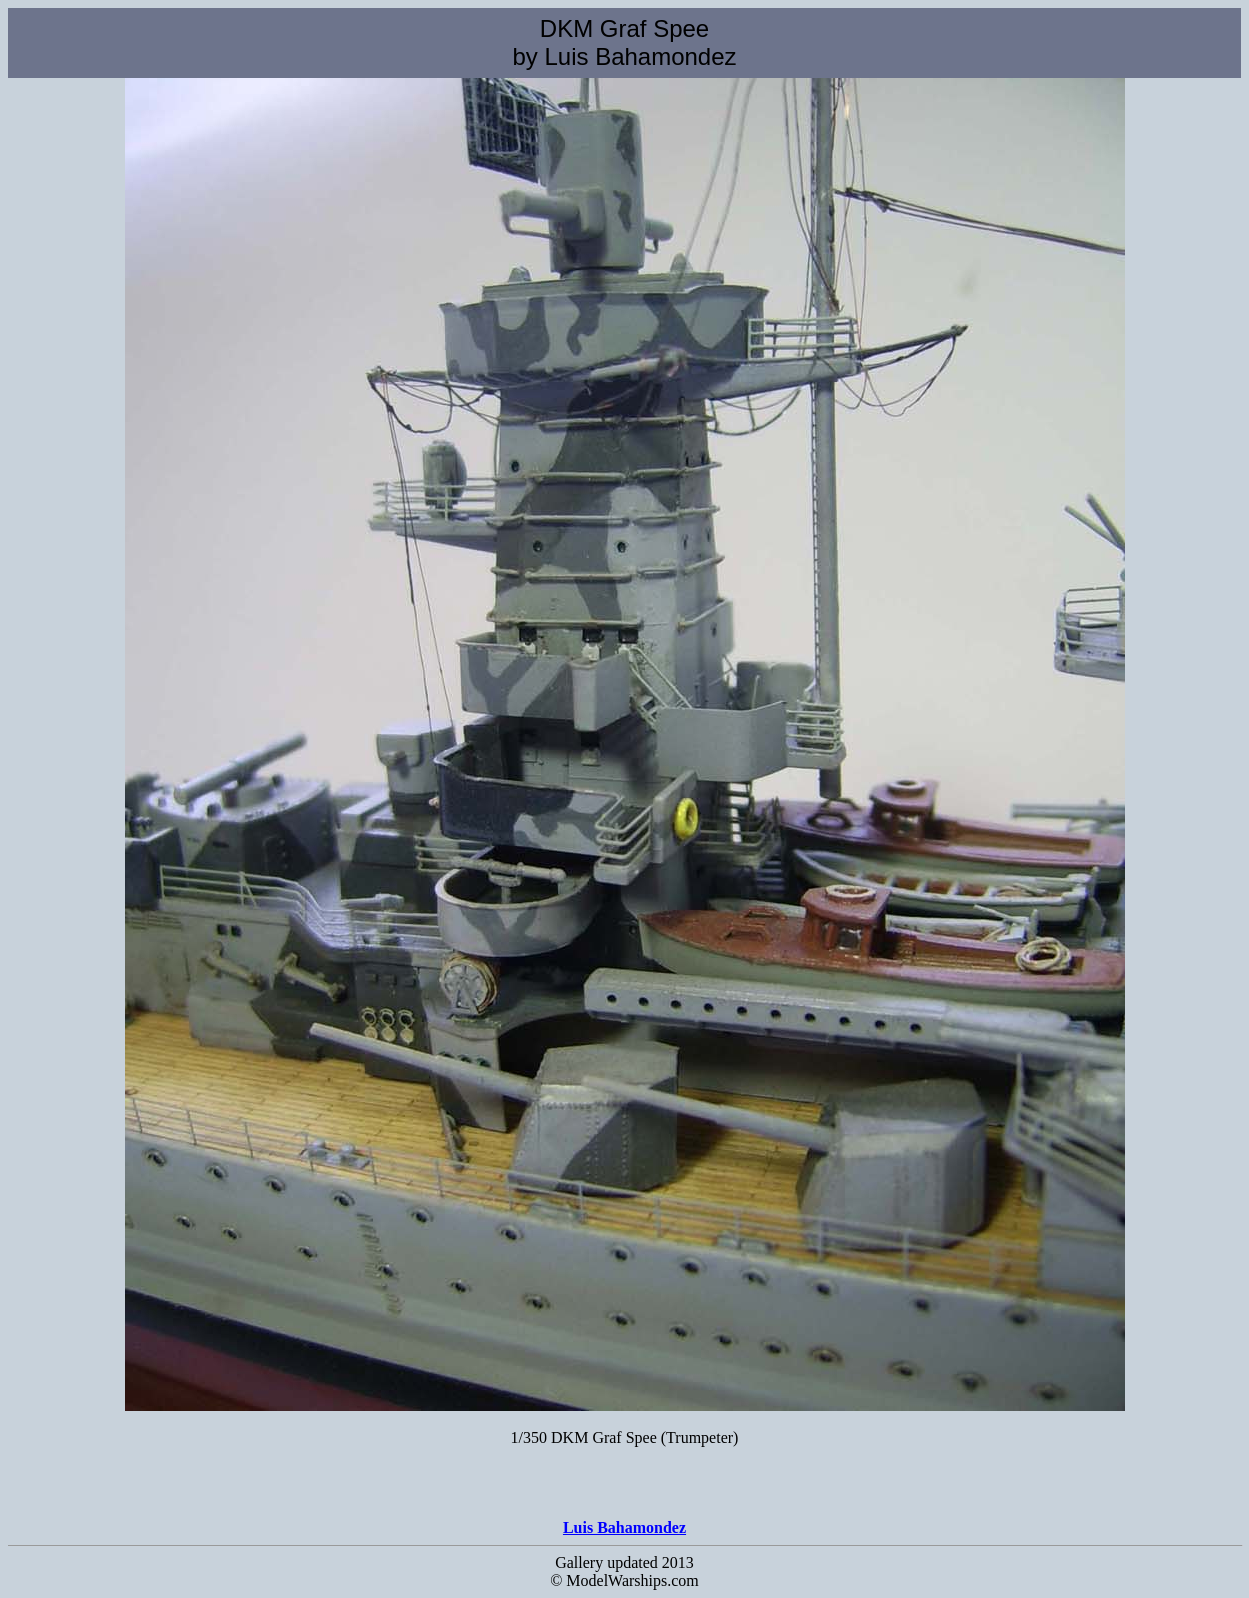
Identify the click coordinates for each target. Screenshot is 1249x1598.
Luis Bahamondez (624, 1527)
